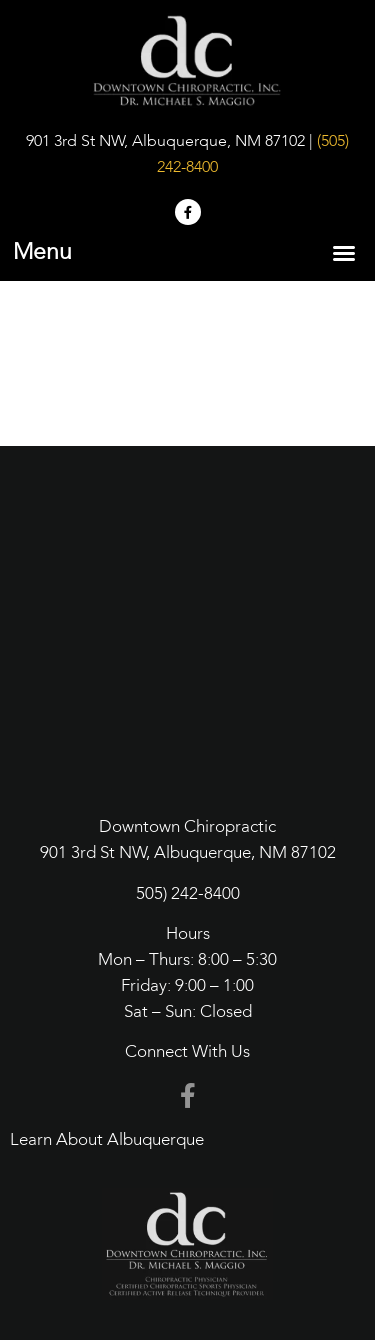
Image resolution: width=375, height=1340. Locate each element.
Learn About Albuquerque (107, 1140)
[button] (344, 253)
